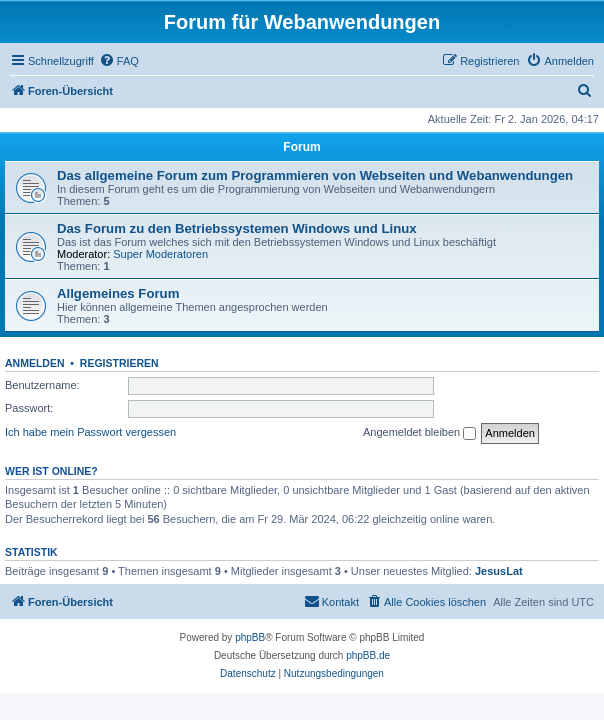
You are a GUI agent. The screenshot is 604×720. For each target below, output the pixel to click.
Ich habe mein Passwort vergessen (90, 432)
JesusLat (499, 571)
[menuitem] (119, 61)
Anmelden (35, 363)
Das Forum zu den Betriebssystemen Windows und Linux (237, 228)
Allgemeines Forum (118, 293)
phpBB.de (368, 655)
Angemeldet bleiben (419, 433)
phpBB (250, 637)
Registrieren (119, 363)
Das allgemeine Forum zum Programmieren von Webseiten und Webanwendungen (315, 175)
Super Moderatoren (160, 254)
